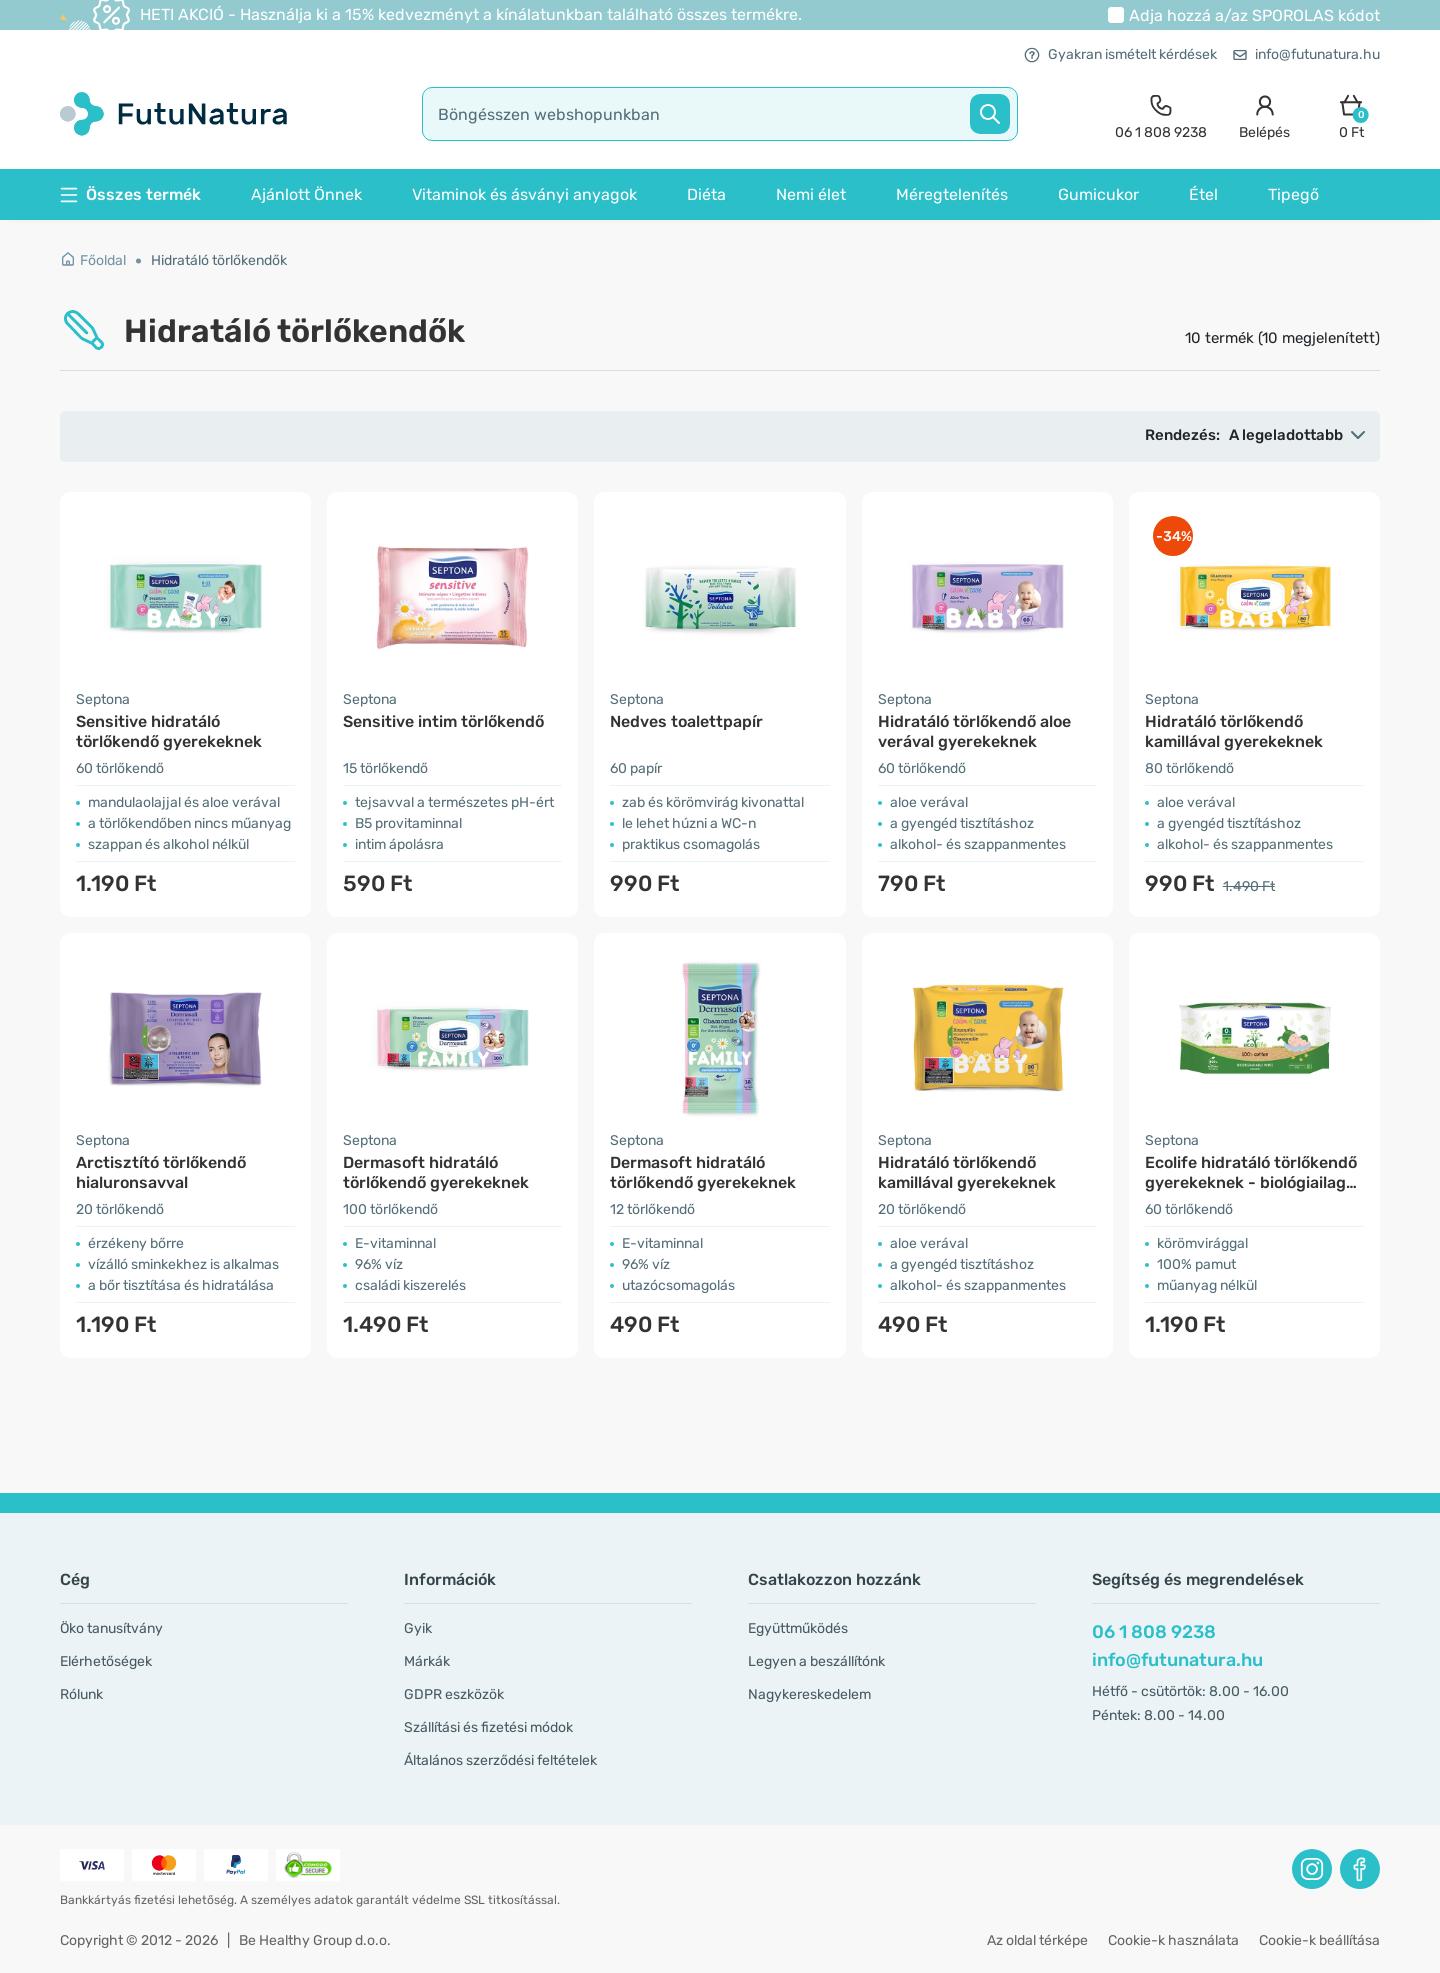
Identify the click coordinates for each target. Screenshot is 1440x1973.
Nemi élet (811, 194)
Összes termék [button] (130, 194)
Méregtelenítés (952, 194)
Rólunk (81, 1694)
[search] (720, 114)
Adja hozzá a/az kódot (1254, 15)
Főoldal (93, 260)
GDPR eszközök (454, 1694)
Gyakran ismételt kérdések (1120, 54)
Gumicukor (1098, 194)
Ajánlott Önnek (306, 194)
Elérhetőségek (106, 1661)
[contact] (1161, 114)
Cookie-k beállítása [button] (1319, 1940)
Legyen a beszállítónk (816, 1661)
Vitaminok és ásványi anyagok (524, 194)
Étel (1203, 194)
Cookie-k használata (1173, 1940)
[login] (1264, 114)
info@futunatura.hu (1306, 54)
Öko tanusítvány (111, 1628)
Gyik (418, 1628)
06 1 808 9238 (1154, 1632)
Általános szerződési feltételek (500, 1760)
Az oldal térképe (1037, 1940)
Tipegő (1293, 194)
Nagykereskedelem (809, 1694)
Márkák (427, 1661)
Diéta (706, 194)
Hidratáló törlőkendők (219, 260)
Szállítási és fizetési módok (488, 1727)
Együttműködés (798, 1628)
